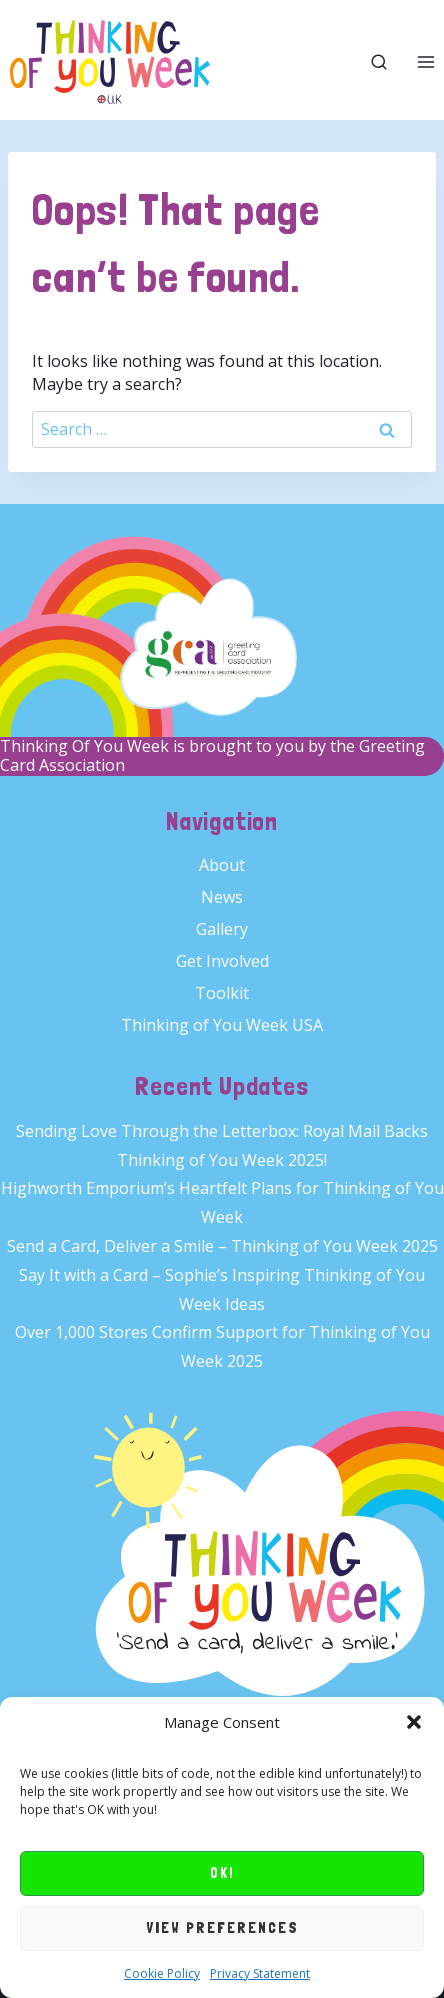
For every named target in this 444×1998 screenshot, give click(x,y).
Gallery (222, 929)
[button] (414, 1722)
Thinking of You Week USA (222, 1025)
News (222, 897)
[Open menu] (425, 62)
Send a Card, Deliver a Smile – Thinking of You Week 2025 (222, 1246)
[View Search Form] (379, 62)
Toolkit (222, 993)
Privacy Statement (260, 1973)
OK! (222, 1873)
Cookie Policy (162, 1973)
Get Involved (222, 961)
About (222, 865)
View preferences (222, 1928)
